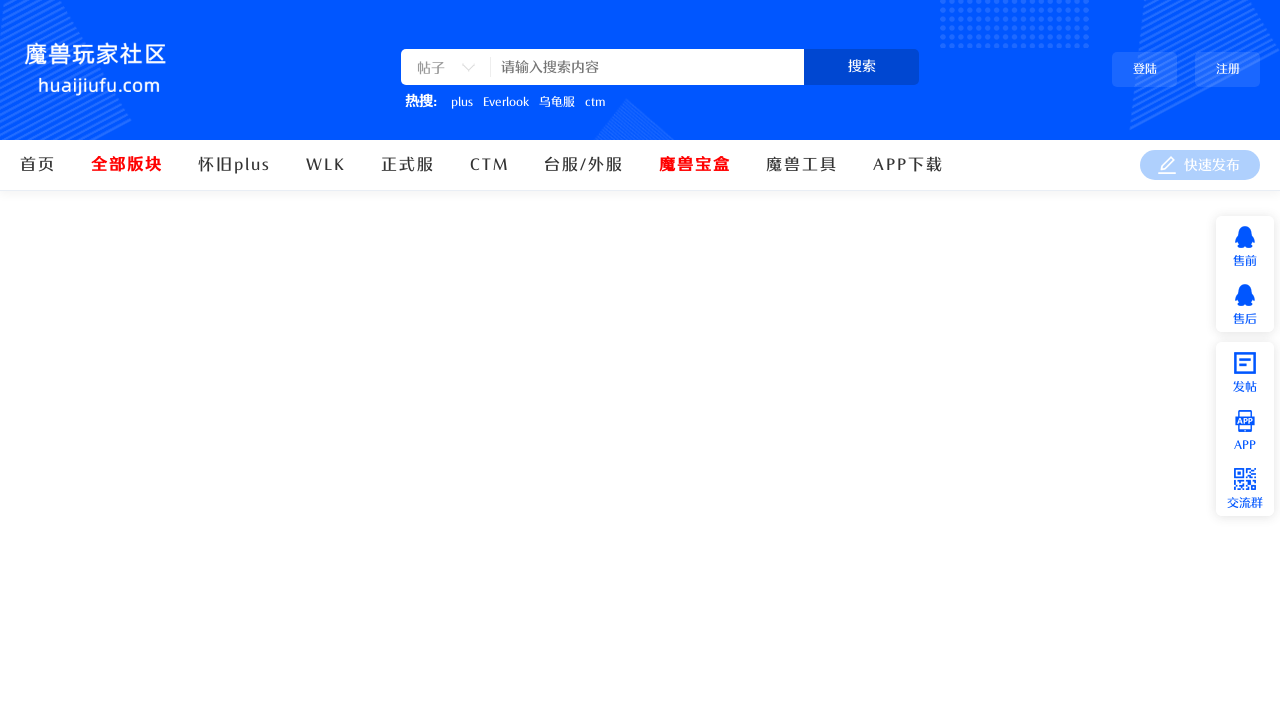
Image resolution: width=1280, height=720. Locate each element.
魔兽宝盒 (695, 165)
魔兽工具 (802, 165)
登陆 (1145, 69)
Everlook (506, 102)
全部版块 (127, 165)
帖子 (431, 68)
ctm (595, 102)
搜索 (862, 66)
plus (462, 102)
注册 (1228, 69)
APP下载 (908, 165)
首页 (38, 165)
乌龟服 (557, 102)
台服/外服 (584, 165)
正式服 (408, 165)
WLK (326, 165)
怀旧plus (234, 165)
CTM (489, 165)
